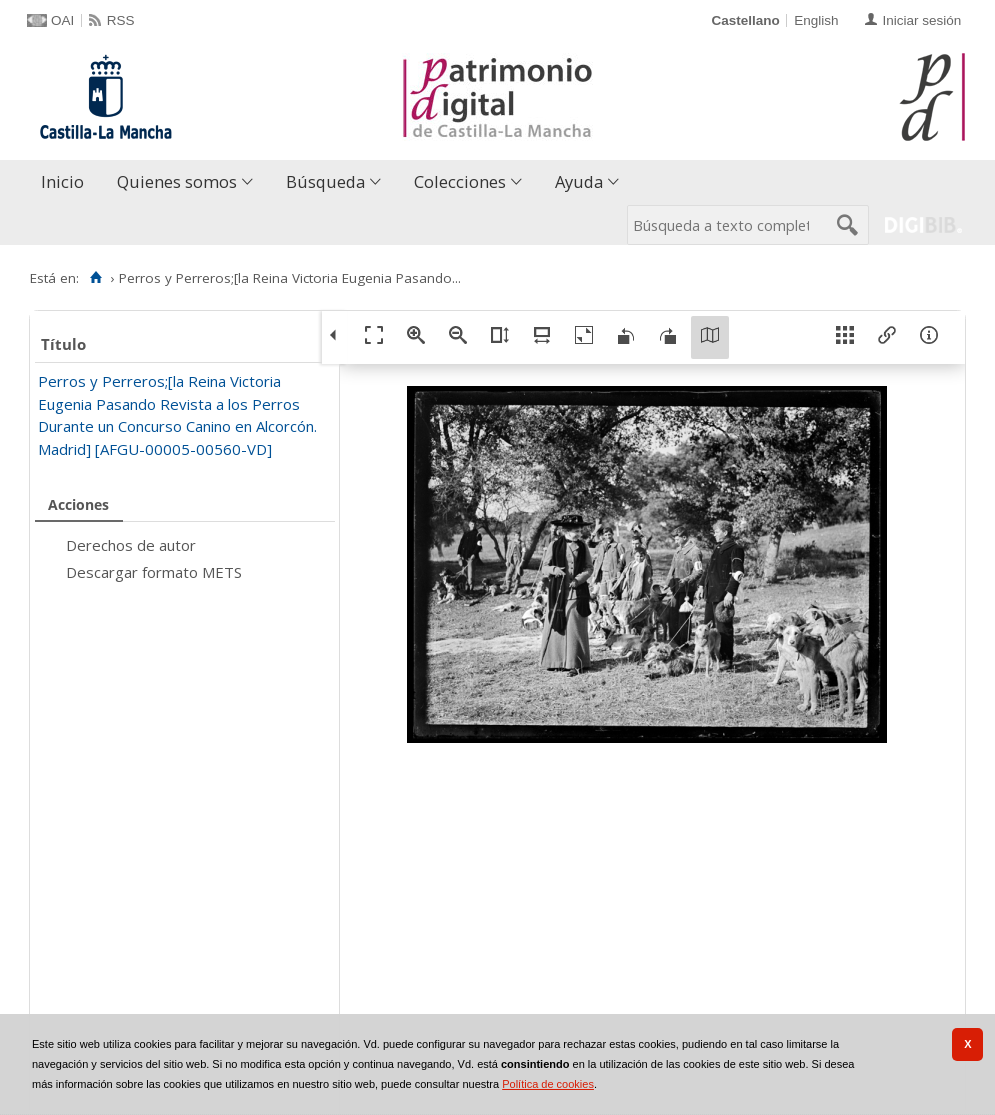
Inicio (62, 181)
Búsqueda (325, 181)
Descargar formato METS (154, 572)
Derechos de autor (131, 545)
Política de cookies (548, 1084)
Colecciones (460, 181)
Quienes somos (177, 181)
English (816, 20)
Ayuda (579, 181)
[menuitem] (67, 182)
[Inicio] (95, 278)
